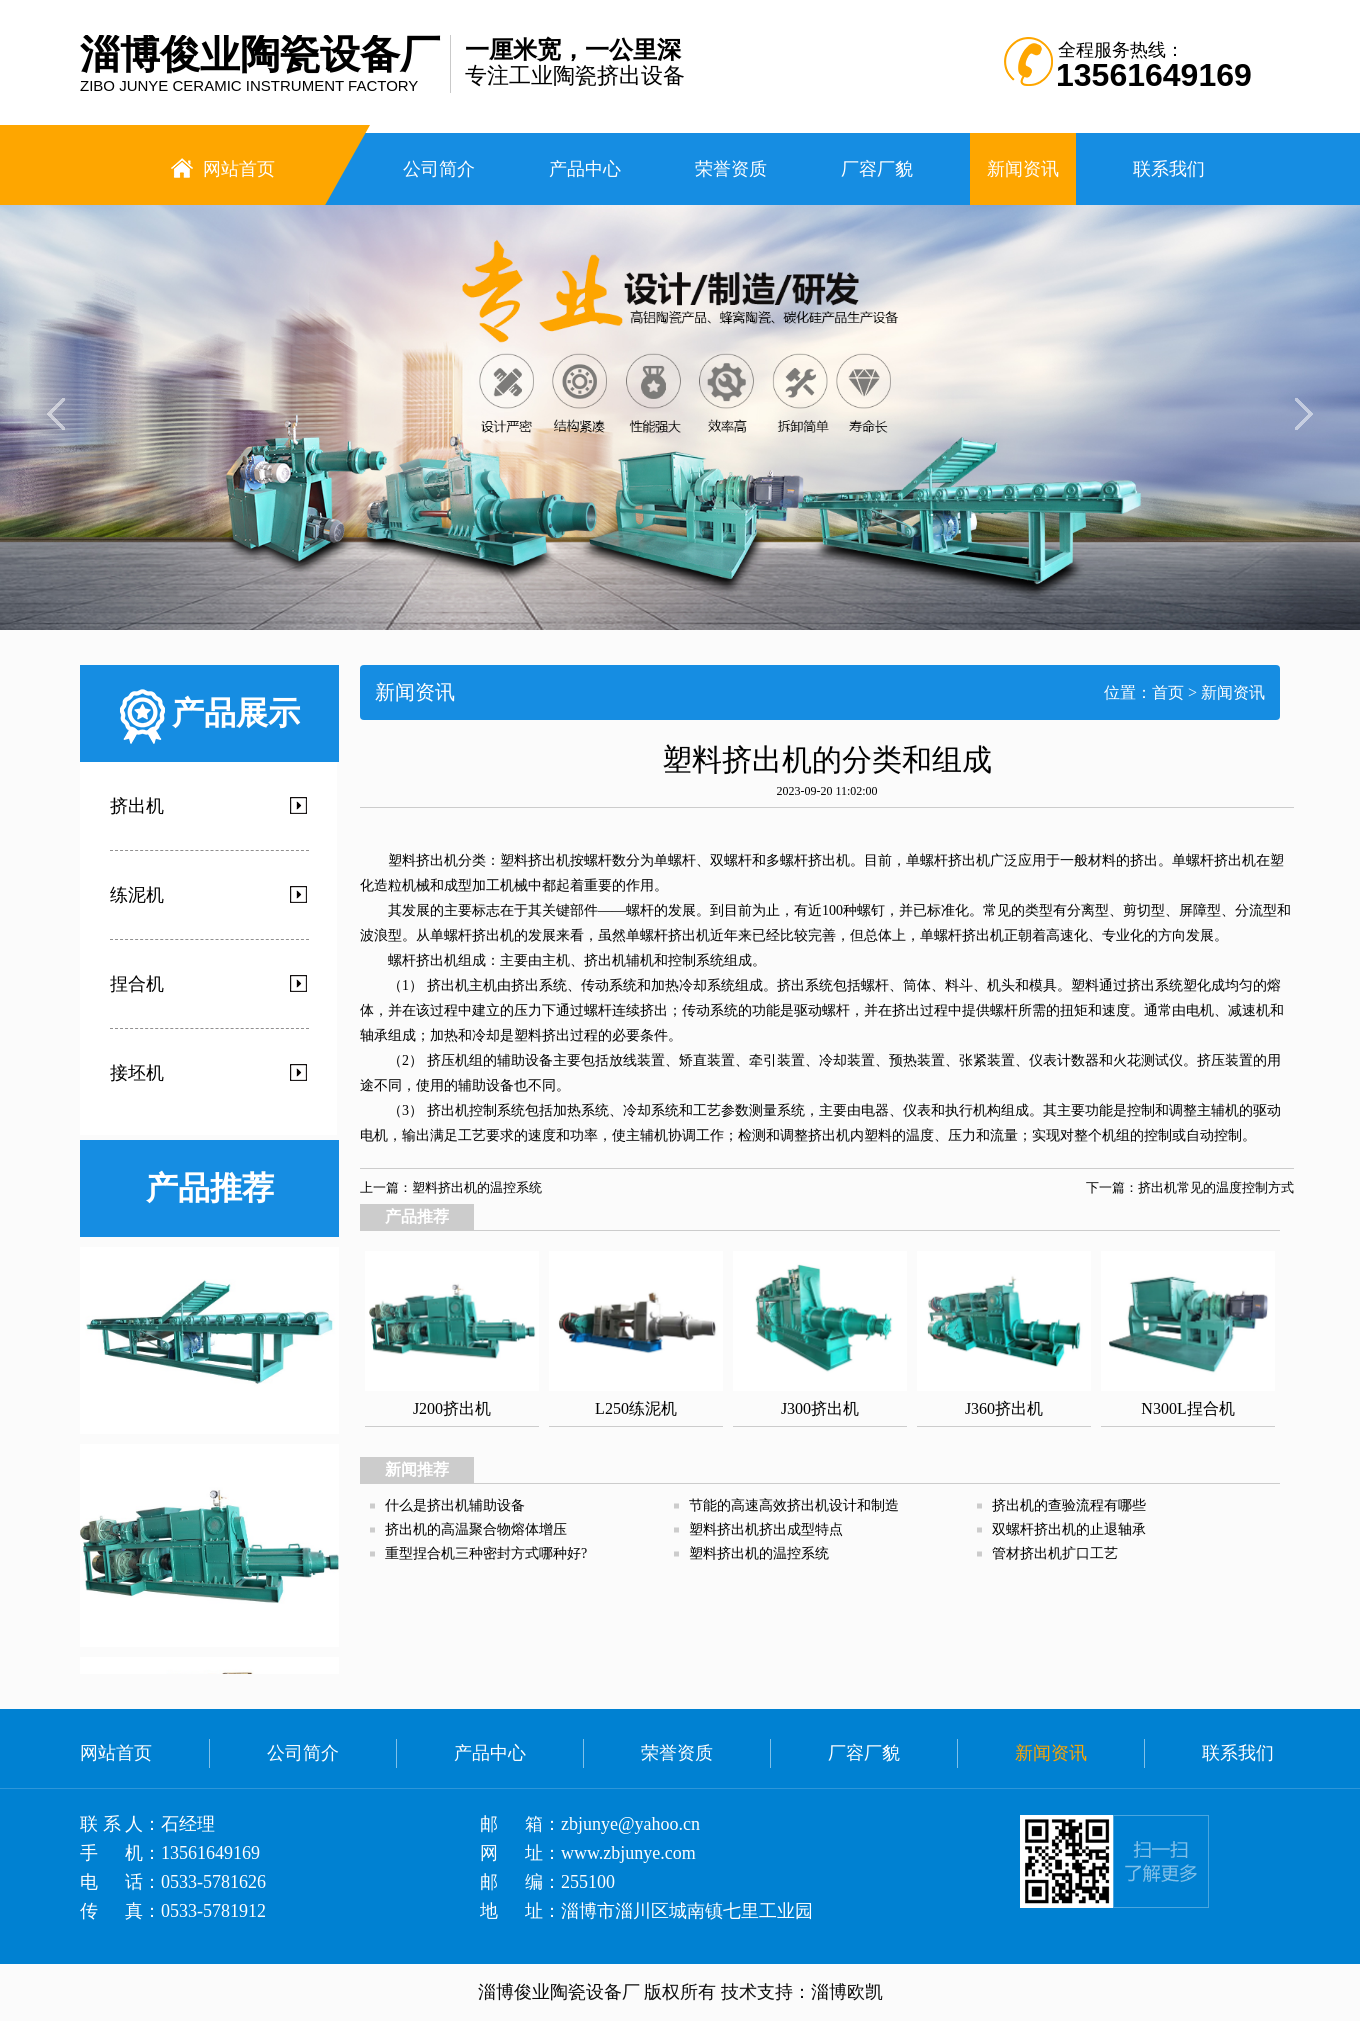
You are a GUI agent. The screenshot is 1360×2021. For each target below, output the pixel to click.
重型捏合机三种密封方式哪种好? (486, 1553)
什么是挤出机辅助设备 (455, 1505)
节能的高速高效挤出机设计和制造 (794, 1505)
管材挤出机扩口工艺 (1055, 1553)
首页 (1168, 692)
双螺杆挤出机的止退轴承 (1069, 1529)
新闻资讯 (1233, 692)
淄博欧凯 (847, 1992)
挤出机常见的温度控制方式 (1216, 1187)
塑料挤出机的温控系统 (477, 1187)
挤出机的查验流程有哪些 (1069, 1505)
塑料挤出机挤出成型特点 (766, 1529)
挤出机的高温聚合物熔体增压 (476, 1529)
